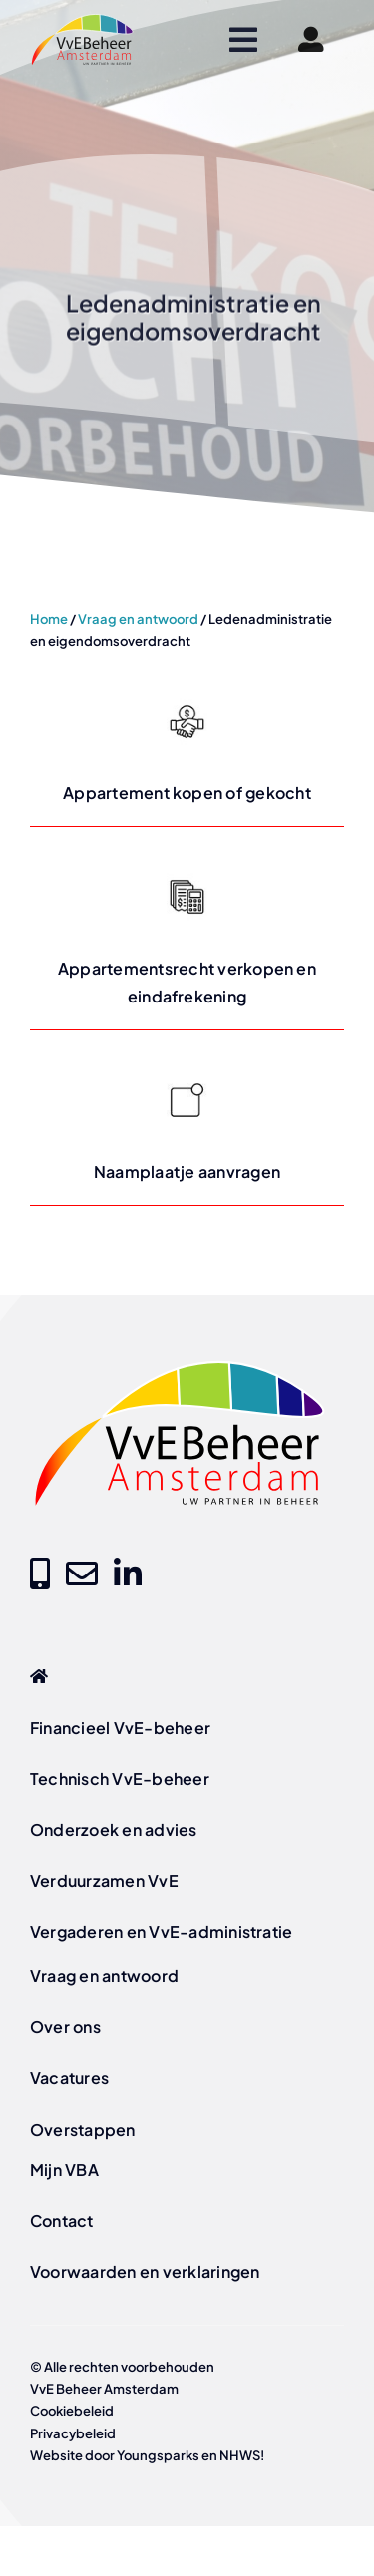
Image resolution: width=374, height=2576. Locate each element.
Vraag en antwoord (138, 619)
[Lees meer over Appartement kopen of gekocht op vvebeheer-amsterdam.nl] (187, 749)
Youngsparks (158, 2455)
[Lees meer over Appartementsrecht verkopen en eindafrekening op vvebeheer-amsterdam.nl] (187, 938)
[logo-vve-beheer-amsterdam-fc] (82, 20)
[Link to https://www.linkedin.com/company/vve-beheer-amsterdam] (128, 1573)
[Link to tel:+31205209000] (40, 1573)
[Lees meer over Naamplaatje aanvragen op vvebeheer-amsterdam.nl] (187, 1128)
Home (49, 619)
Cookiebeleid (72, 2411)
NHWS (239, 2455)
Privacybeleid (73, 2433)
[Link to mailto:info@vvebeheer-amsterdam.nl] (82, 1573)
